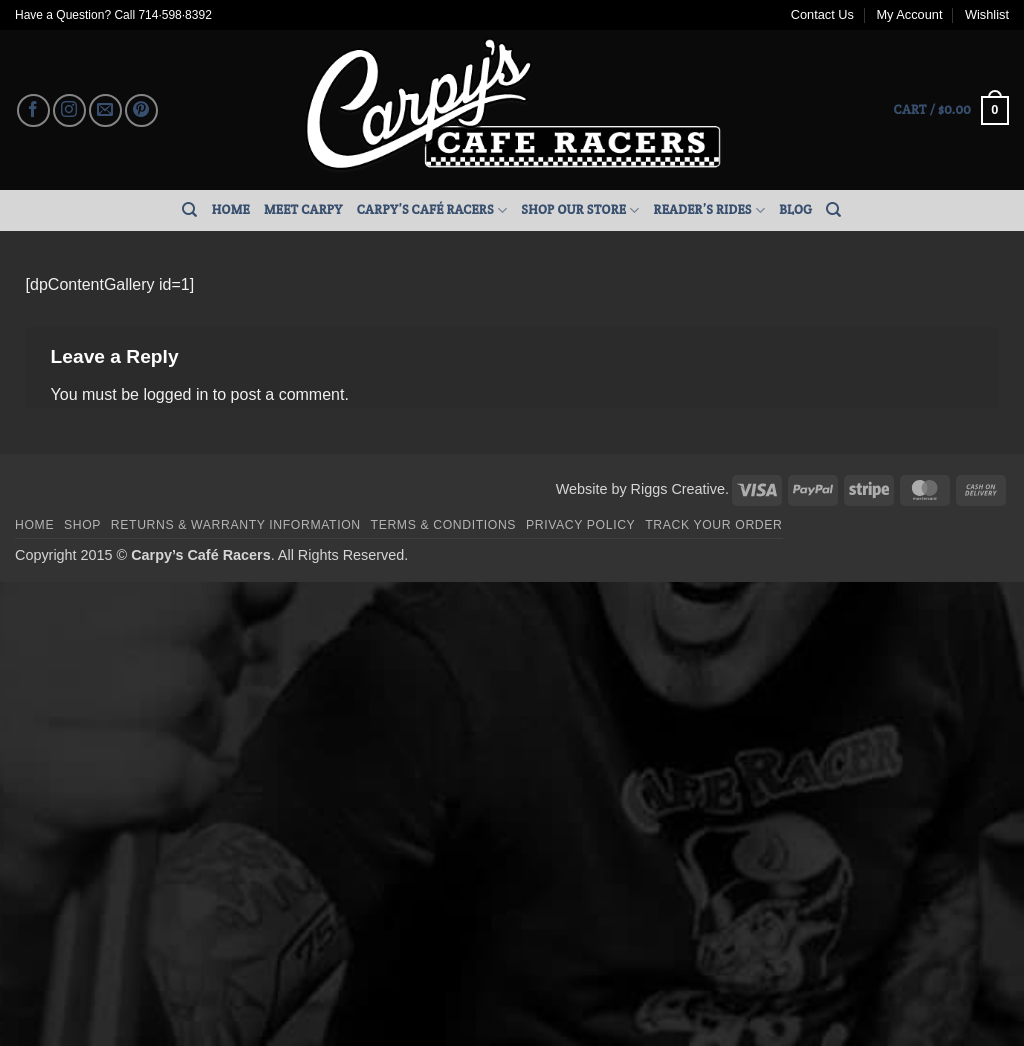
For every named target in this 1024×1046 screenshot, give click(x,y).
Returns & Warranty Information (236, 525)
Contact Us (822, 14)
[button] (951, 111)
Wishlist (987, 14)
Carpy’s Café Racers (432, 210)
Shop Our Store (580, 210)
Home (231, 209)
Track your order (713, 525)
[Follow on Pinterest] (141, 110)
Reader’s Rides (710, 210)
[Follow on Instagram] (69, 110)
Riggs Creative (678, 489)
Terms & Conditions (444, 525)
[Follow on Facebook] (33, 110)
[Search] (189, 210)
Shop (82, 525)
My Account (909, 14)
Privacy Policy (580, 525)
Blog (795, 209)
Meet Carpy (303, 209)
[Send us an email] (105, 110)
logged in (175, 394)
